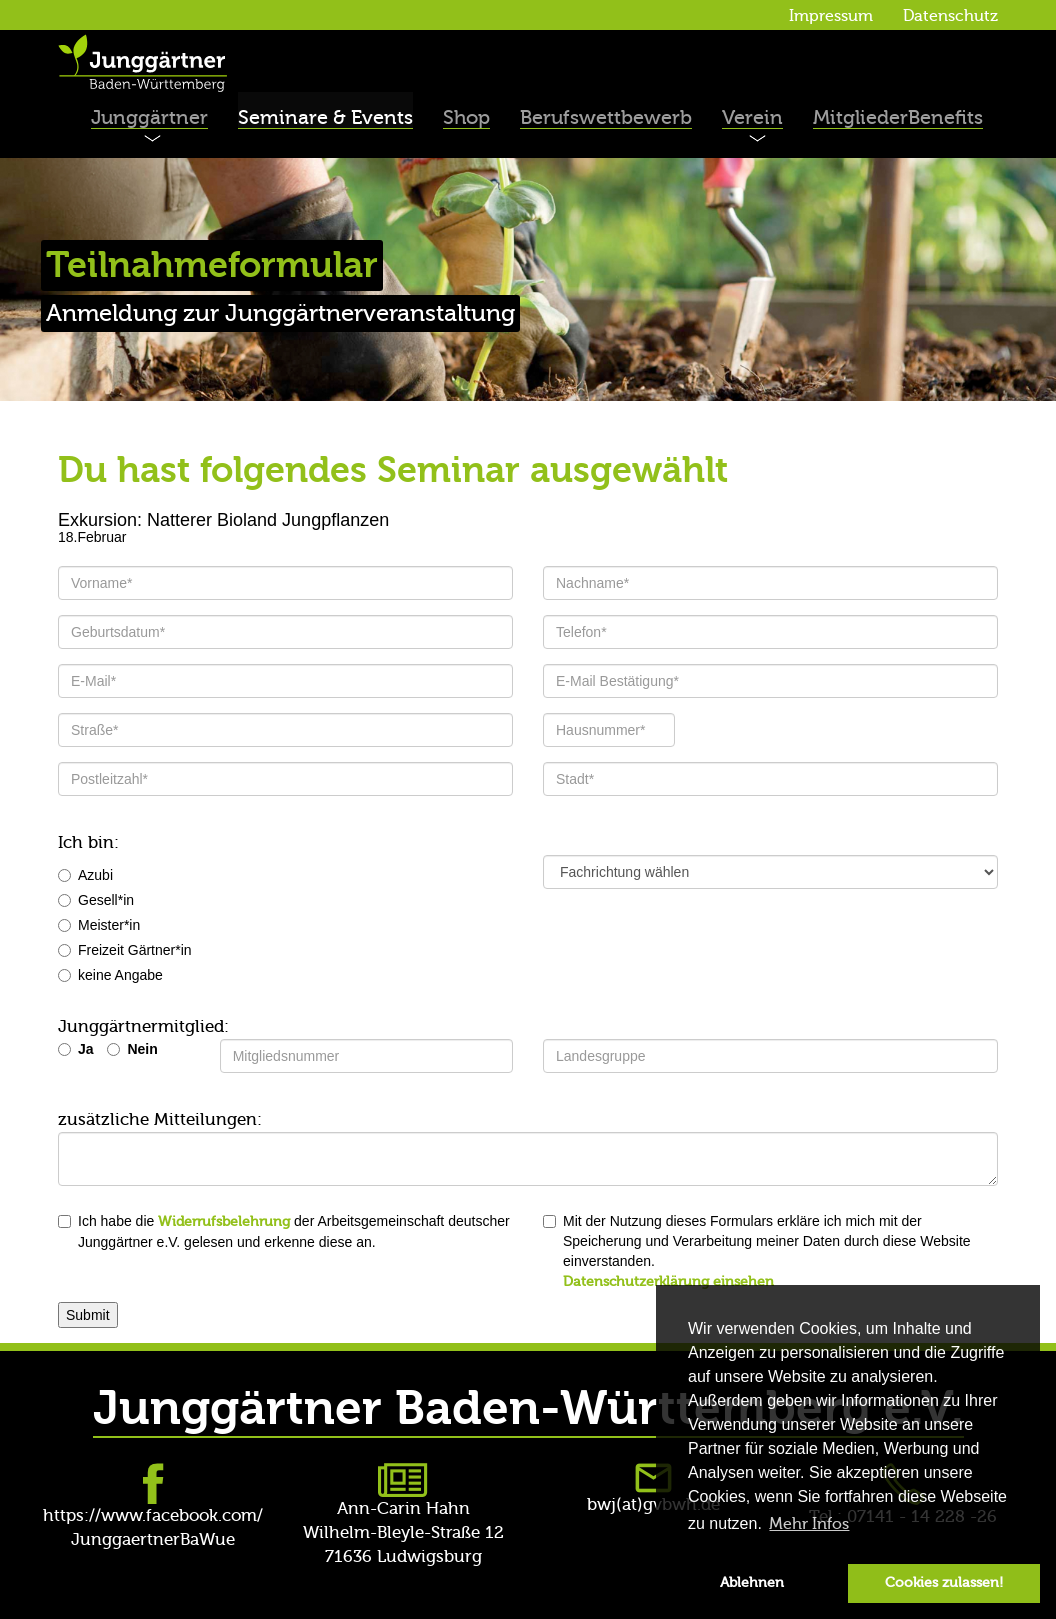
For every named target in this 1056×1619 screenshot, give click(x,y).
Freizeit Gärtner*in (125, 950)
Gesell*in (96, 900)
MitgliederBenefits (898, 117)
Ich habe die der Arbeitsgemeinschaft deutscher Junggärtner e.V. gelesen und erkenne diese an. (284, 1231)
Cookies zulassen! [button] (944, 1582)
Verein (752, 117)
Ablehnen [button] (752, 1582)
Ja (86, 1049)
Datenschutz (950, 16)
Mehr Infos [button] (809, 1524)
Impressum (831, 16)
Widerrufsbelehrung (224, 1222)
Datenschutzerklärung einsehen (668, 1282)
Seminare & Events (325, 117)
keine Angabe (110, 975)
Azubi (85, 875)
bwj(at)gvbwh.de (653, 1504)
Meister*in (99, 925)
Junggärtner (149, 117)
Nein (142, 1049)
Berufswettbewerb (606, 117)
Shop (466, 117)
